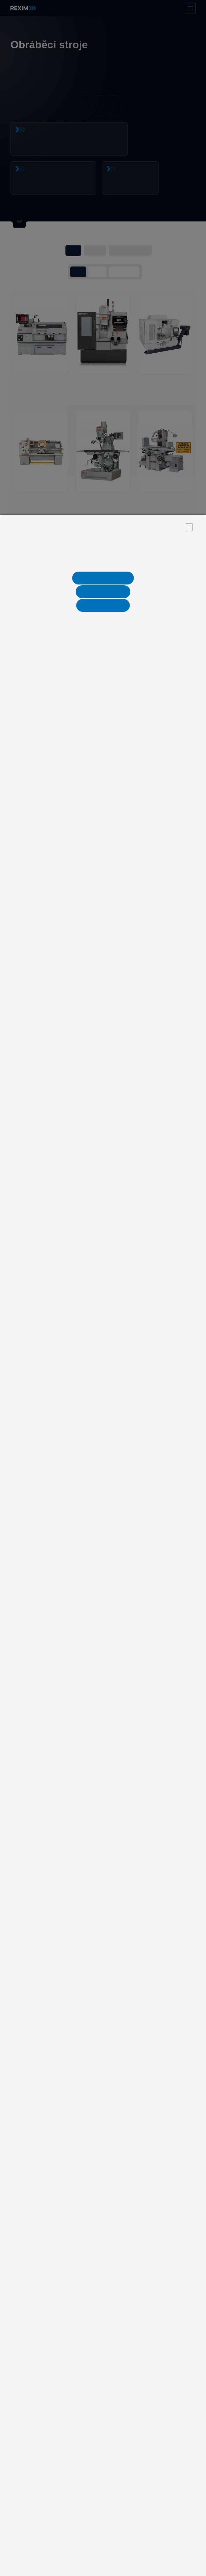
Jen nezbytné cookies (103, 578)
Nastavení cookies (103, 591)
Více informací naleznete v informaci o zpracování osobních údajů (102, 563)
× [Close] (188, 527)
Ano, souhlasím (103, 605)
